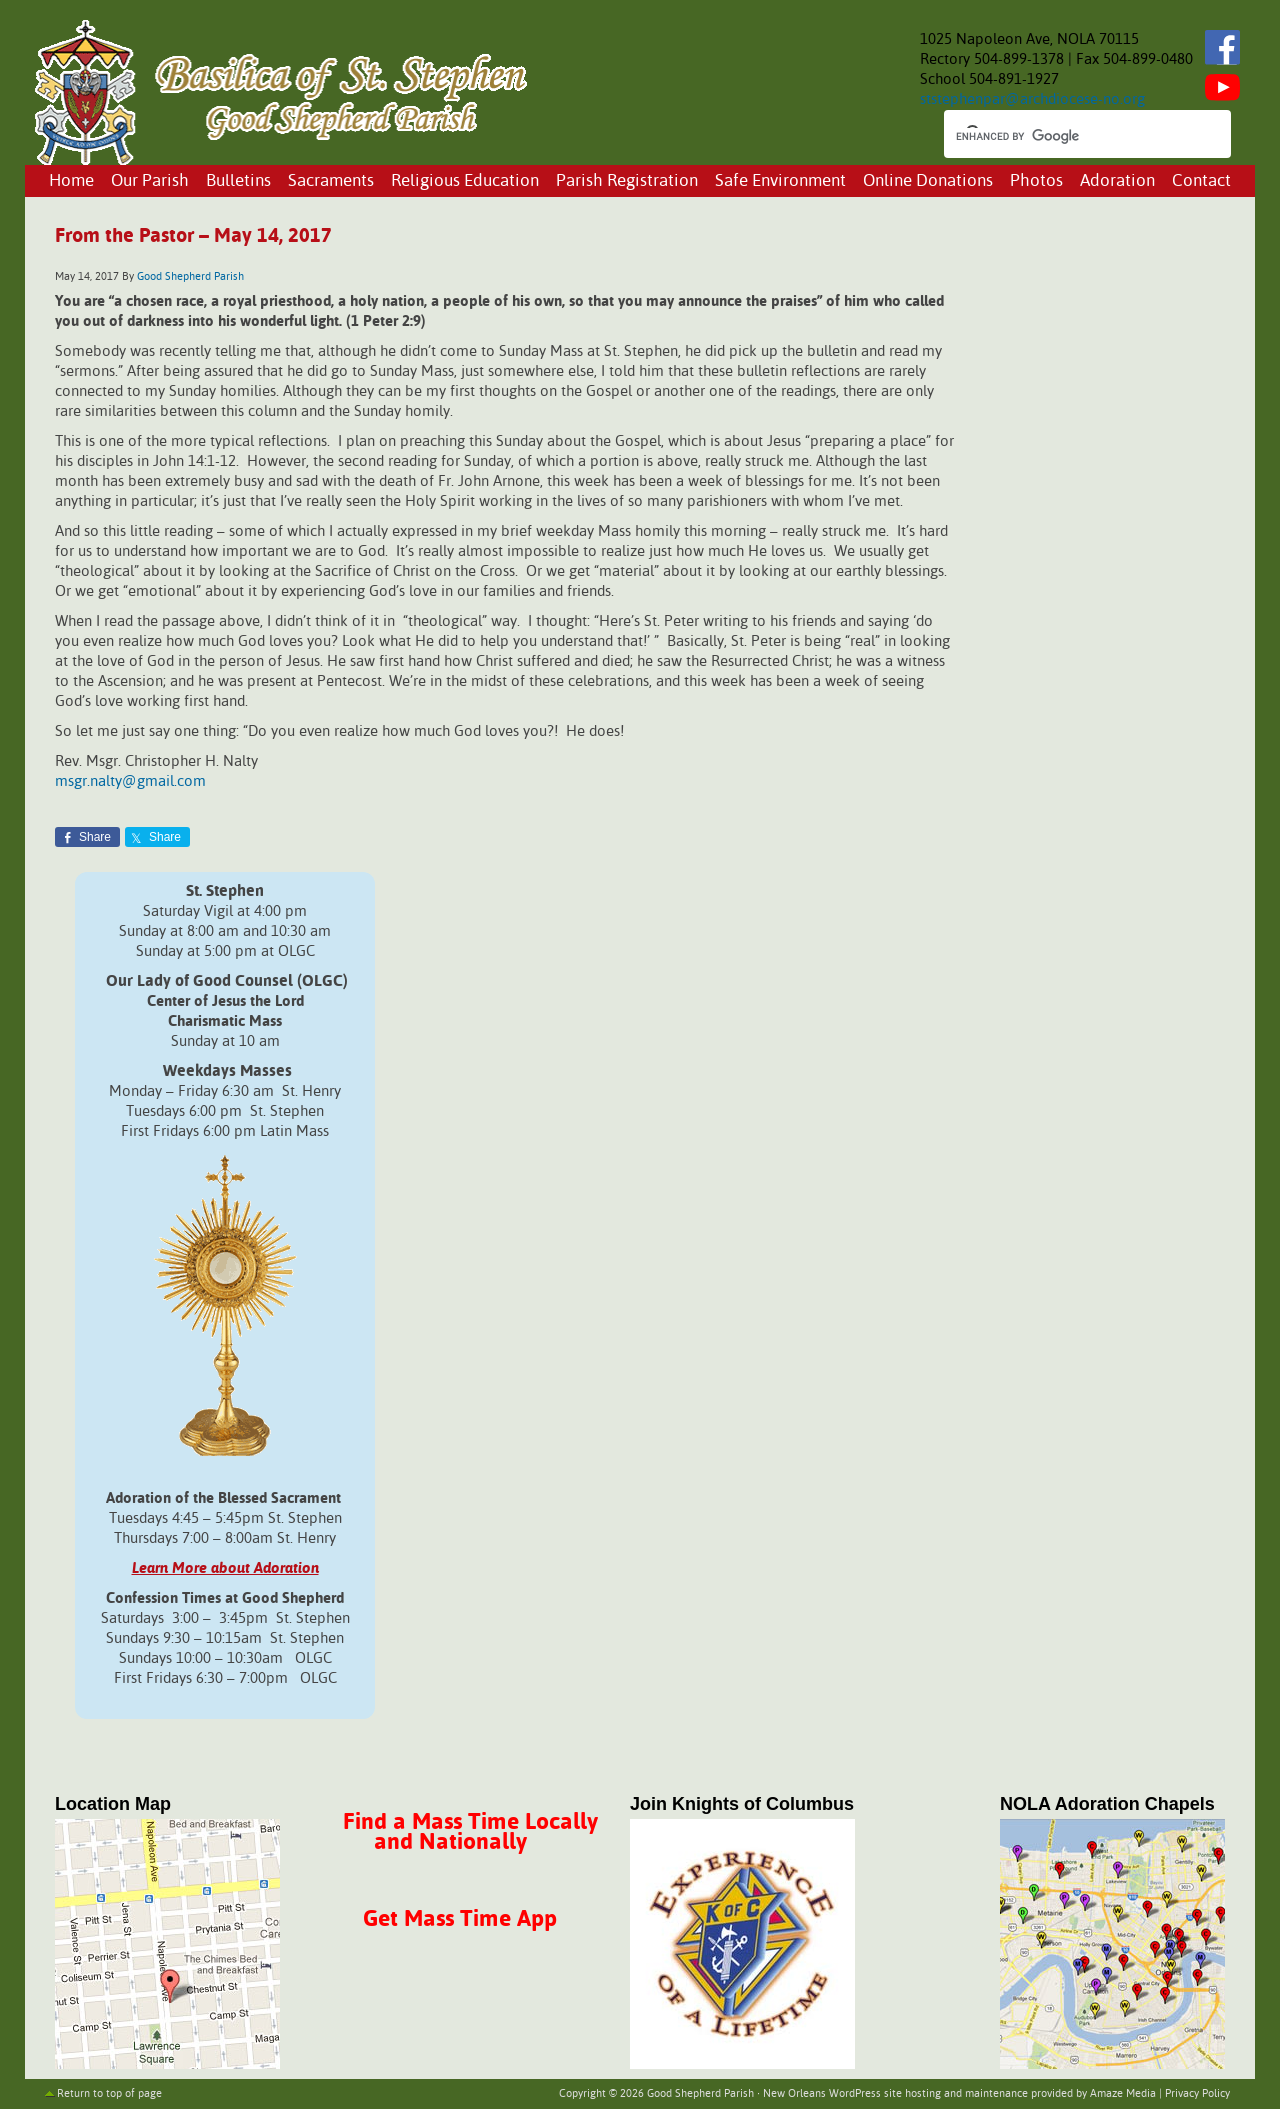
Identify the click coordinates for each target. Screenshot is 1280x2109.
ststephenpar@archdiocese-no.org (1032, 99)
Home (71, 181)
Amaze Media (1123, 2094)
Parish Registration (627, 181)
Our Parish (150, 181)
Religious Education (465, 181)
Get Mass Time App (460, 1919)
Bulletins (238, 181)
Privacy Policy (1197, 2094)
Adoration (1117, 181)
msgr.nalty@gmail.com (130, 781)
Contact (1201, 181)
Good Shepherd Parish (190, 277)
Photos (1036, 181)
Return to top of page (109, 2094)
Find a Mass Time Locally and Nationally (470, 1832)
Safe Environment (780, 181)
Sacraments (331, 181)
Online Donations (928, 181)
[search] (1069, 136)
